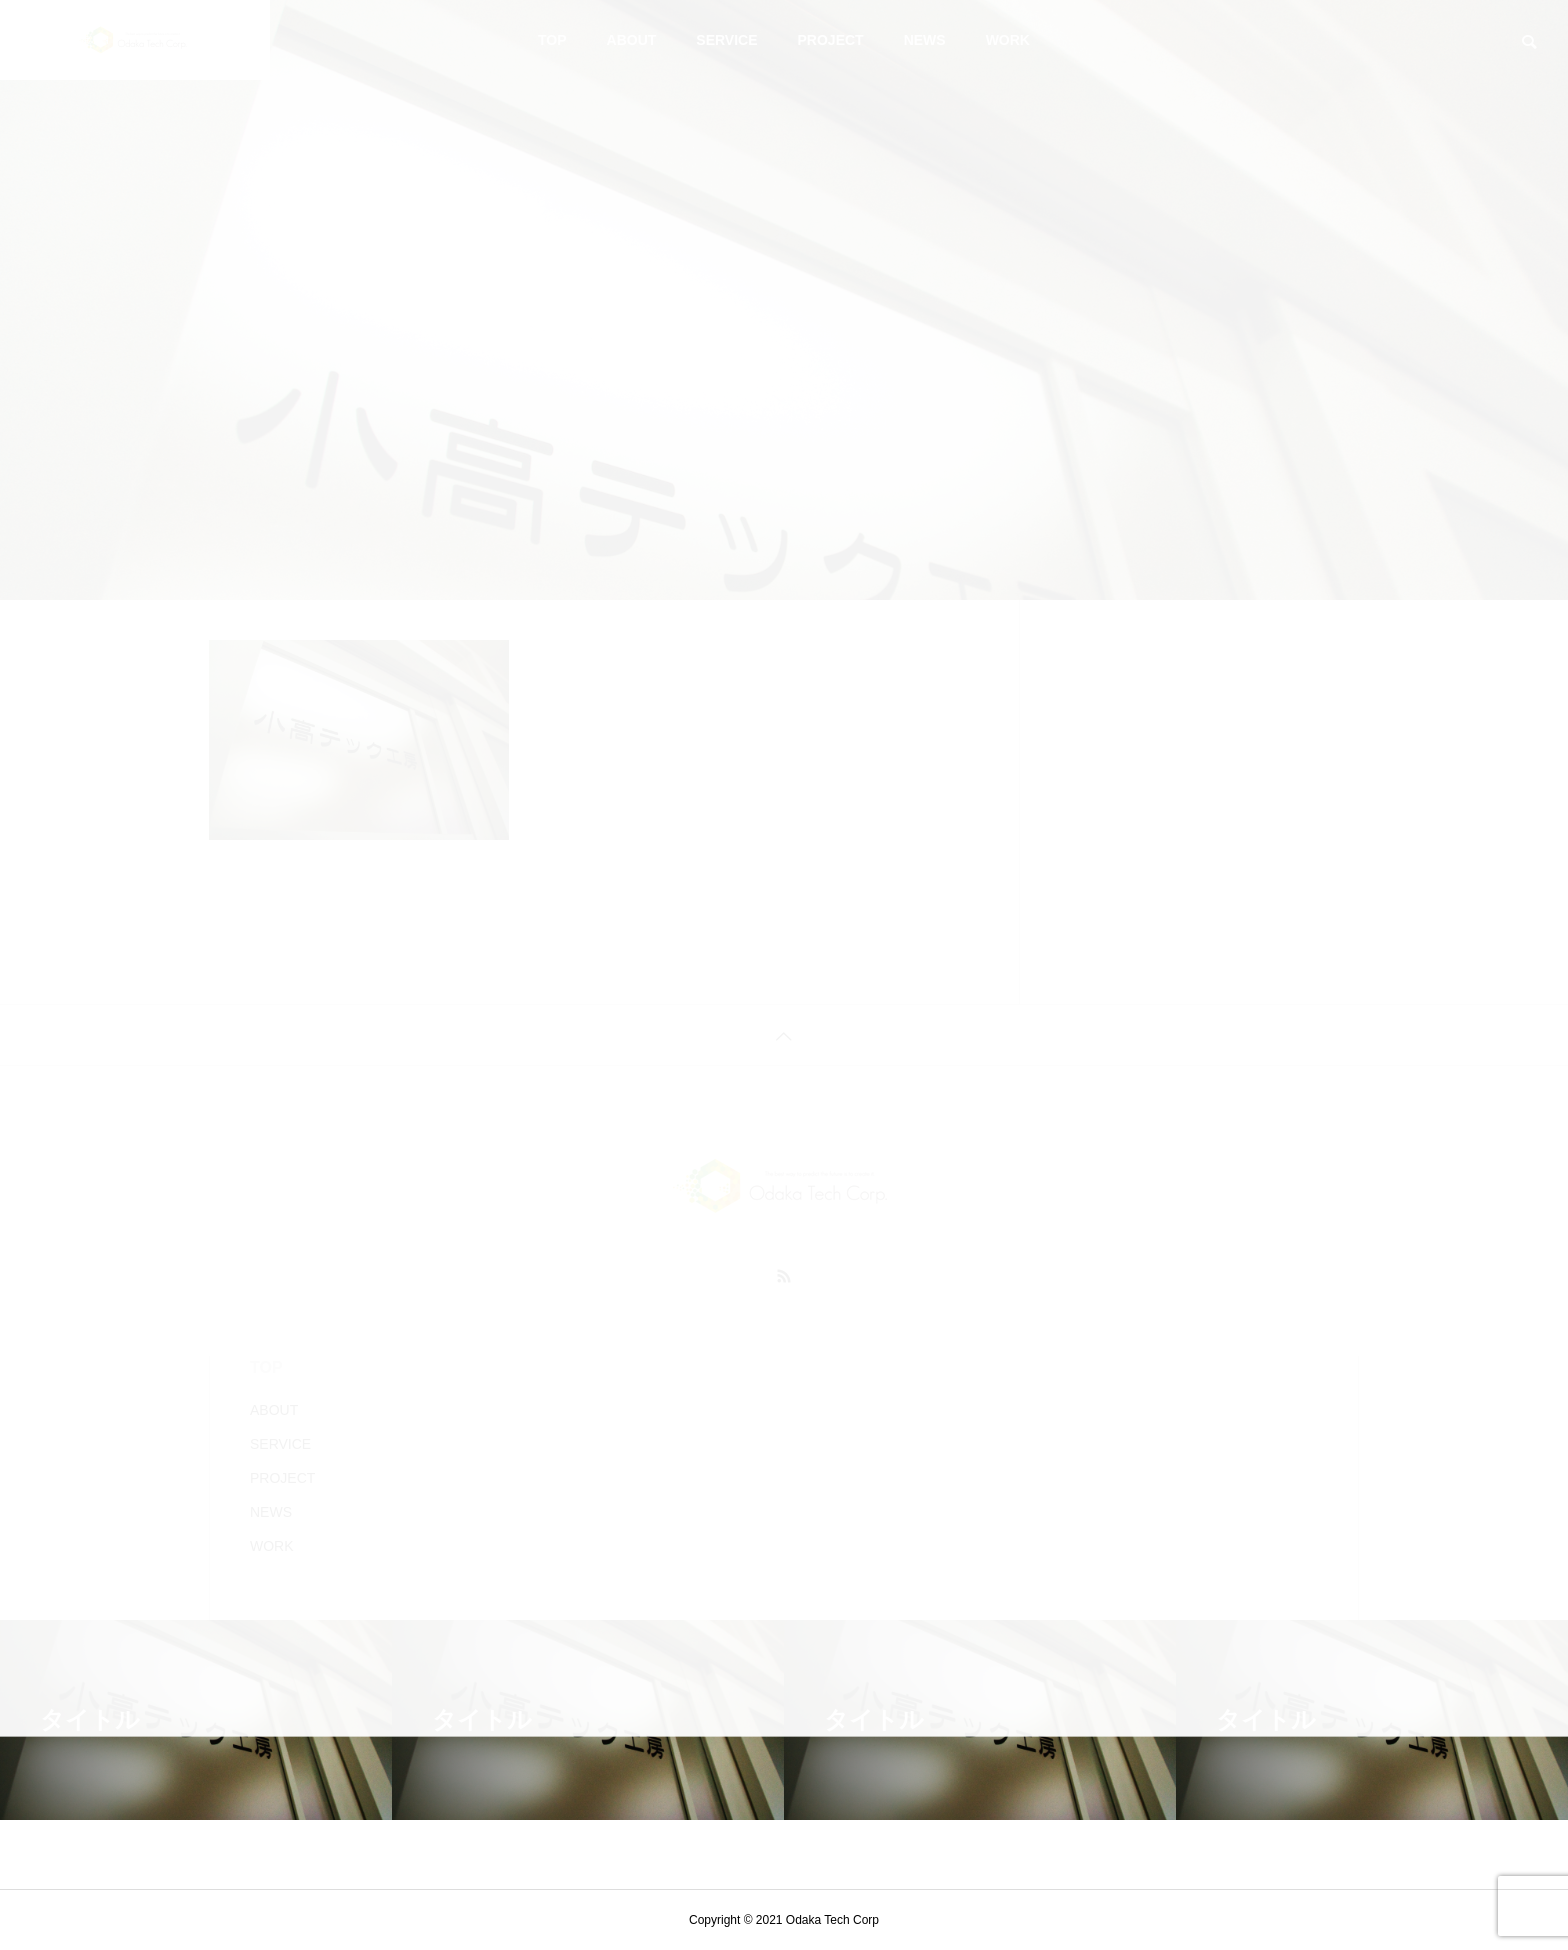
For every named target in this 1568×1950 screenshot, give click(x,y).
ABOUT (632, 40)
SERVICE (726, 40)
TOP (552, 40)
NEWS (925, 40)
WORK (1008, 40)
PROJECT (831, 40)
